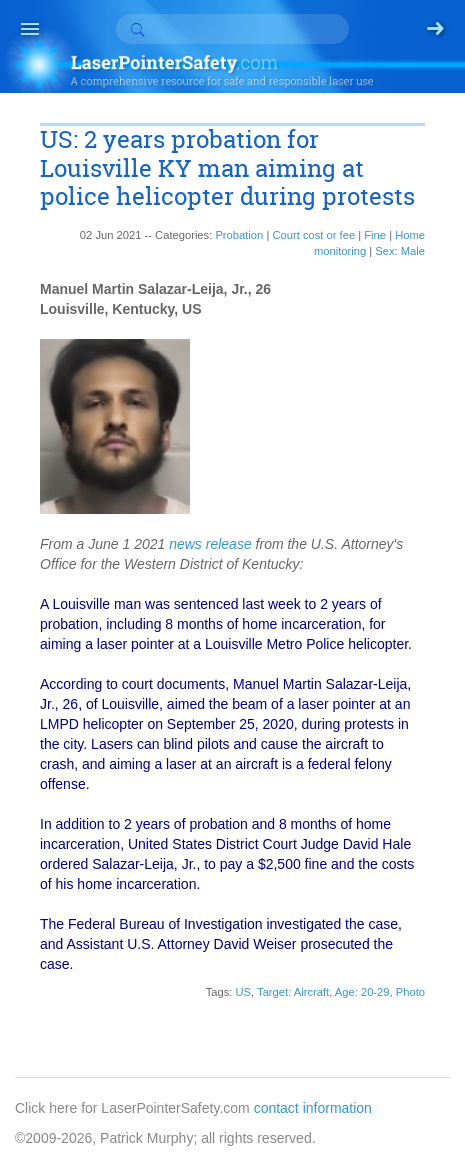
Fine (375, 235)
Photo (410, 992)
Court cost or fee (313, 235)
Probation (239, 235)
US (243, 992)
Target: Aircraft (293, 992)
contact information (313, 1108)
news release (210, 544)
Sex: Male (400, 251)
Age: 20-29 (362, 992)
